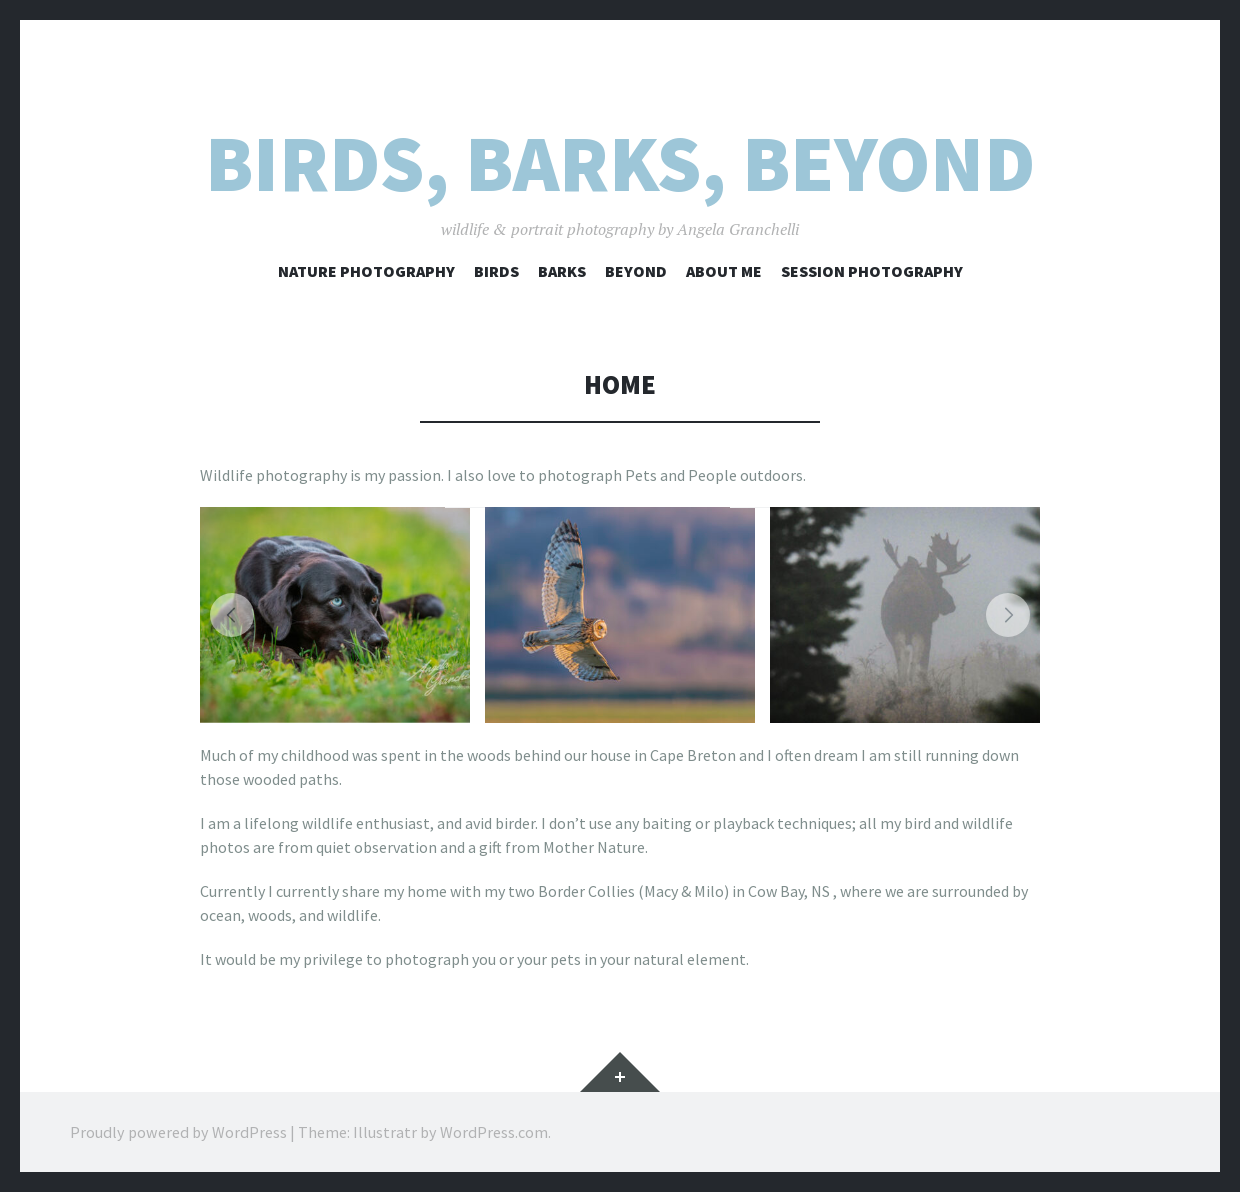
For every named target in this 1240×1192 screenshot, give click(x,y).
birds (496, 271)
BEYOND (636, 271)
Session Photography (872, 271)
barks (562, 271)
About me (724, 271)
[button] (232, 615)
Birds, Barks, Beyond (620, 163)
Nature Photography (366, 271)
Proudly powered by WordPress (178, 1132)
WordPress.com (494, 1132)
